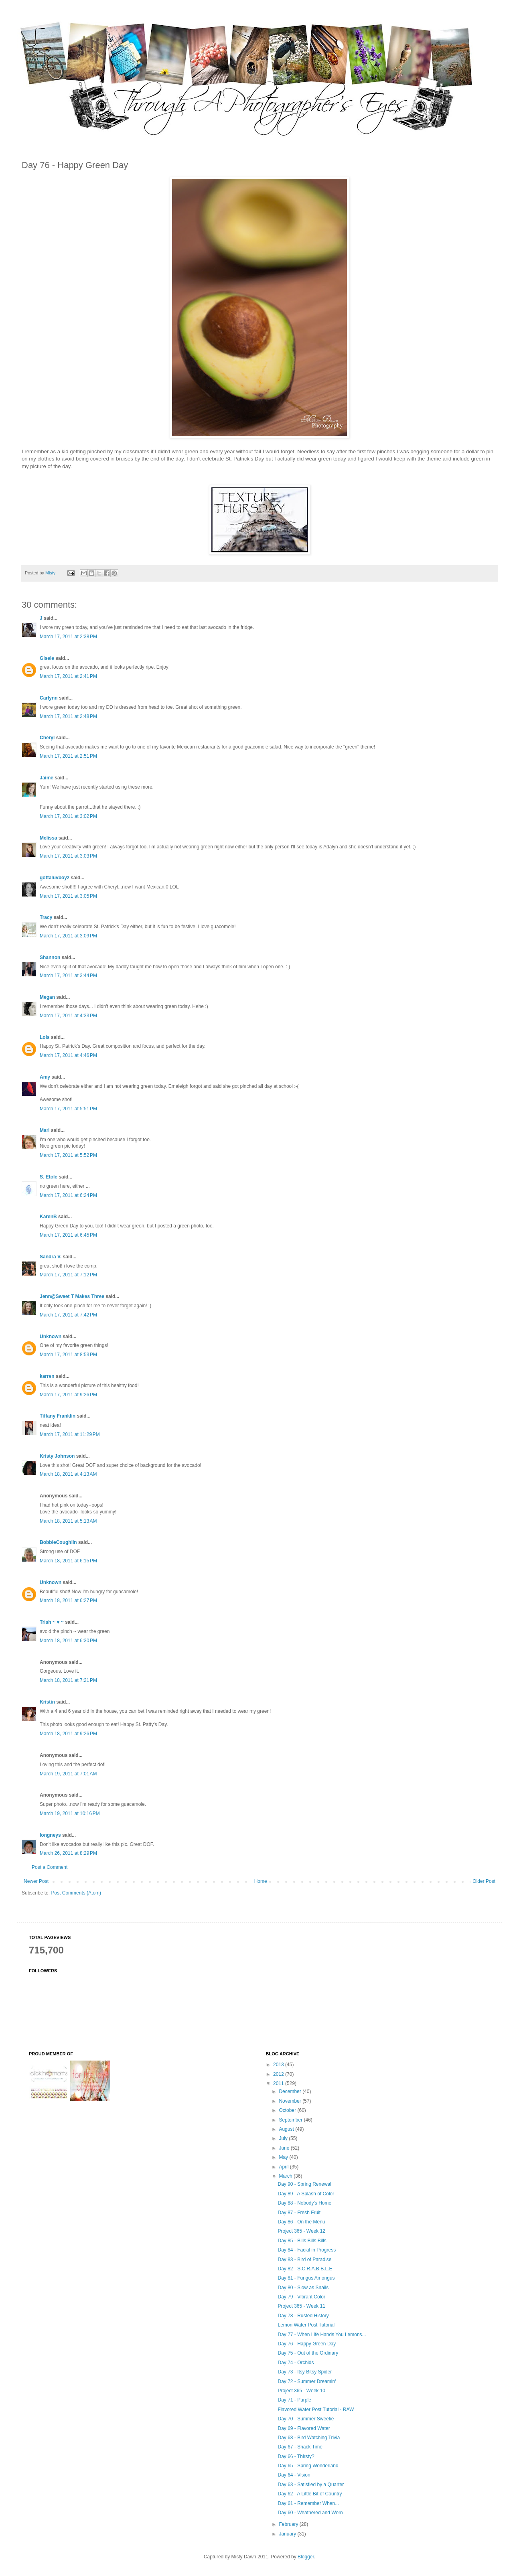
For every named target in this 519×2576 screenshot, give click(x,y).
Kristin (47, 1702)
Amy (45, 1077)
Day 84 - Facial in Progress (307, 2250)
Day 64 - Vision (294, 2475)
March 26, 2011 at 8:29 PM (68, 1853)
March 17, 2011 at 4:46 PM (68, 1055)
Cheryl (47, 737)
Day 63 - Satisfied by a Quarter (311, 2484)
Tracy (46, 917)
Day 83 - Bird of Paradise (304, 2259)
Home (260, 1881)
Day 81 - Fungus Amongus (306, 2278)
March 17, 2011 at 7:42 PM (68, 1315)
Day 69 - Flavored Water (304, 2428)
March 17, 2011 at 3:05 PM (68, 896)
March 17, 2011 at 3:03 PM (68, 856)
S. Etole (48, 1177)
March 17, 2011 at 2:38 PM (68, 636)
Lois (45, 1037)
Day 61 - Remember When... (308, 2503)
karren (47, 1376)
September (291, 2120)
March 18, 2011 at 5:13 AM (68, 1521)
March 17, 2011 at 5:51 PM (68, 1109)
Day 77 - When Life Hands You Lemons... (322, 2334)
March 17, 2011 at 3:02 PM (68, 816)
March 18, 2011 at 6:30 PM (68, 1640)
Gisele (47, 658)
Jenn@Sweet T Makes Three (72, 1296)
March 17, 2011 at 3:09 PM (68, 936)
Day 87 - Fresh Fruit (299, 2212)
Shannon (50, 957)
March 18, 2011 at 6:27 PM (68, 1600)
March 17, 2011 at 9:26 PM (68, 1395)
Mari (45, 1130)
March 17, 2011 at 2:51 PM (68, 756)
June (284, 2148)
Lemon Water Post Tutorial (306, 2325)
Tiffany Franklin (57, 1416)
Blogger (306, 2557)
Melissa (48, 838)
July (284, 2138)
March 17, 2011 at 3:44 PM (68, 975)
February (289, 2524)
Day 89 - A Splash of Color (306, 2194)
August (287, 2129)
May (284, 2157)
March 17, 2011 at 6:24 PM (68, 1195)
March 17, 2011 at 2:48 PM (68, 716)
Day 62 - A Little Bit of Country (310, 2494)
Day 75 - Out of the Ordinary (308, 2353)
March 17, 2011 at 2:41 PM (68, 676)
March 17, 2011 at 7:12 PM (68, 1275)
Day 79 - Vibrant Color (301, 2297)
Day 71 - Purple (294, 2400)
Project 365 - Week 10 (301, 2390)
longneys (50, 1835)
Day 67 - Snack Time (300, 2447)
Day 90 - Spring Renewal (304, 2184)
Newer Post (36, 1881)
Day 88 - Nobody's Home (304, 2203)
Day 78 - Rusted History (303, 2315)
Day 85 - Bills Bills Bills (302, 2240)
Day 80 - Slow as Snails (303, 2287)
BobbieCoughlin (58, 1542)
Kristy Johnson (57, 1456)
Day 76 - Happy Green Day (307, 2344)
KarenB (48, 1216)
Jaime (46, 778)
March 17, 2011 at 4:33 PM (68, 1015)
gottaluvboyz (54, 877)
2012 (279, 2074)
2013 (279, 2064)
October (288, 2110)
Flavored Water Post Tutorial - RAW (316, 2409)
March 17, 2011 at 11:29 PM (70, 1434)
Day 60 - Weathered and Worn (310, 2512)
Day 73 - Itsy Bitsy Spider (305, 2372)
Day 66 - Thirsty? (296, 2456)
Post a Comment (49, 1867)
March (286, 2176)
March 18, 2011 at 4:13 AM (68, 1474)
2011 (279, 2083)
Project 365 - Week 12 (301, 2231)
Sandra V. (50, 1257)
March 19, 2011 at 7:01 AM (68, 1774)
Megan (47, 997)
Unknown (50, 1336)
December (290, 2091)
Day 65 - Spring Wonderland (308, 2465)
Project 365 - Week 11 (301, 2306)
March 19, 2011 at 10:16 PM (70, 1813)
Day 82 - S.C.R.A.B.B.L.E (305, 2269)
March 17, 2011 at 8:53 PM (68, 1354)
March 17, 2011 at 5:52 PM (68, 1155)
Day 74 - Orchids (296, 2362)
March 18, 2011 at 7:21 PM (68, 1680)
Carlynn (49, 698)
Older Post (483, 1881)
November (290, 2101)
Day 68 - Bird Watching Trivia (309, 2437)
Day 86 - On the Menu (301, 2222)
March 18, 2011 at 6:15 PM (68, 1561)
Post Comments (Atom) (76, 1893)
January (288, 2534)
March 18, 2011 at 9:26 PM (68, 1733)
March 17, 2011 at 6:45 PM (68, 1235)
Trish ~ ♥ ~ (52, 1622)
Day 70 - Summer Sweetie (306, 2419)
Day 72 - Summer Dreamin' (307, 2381)
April (284, 2167)
